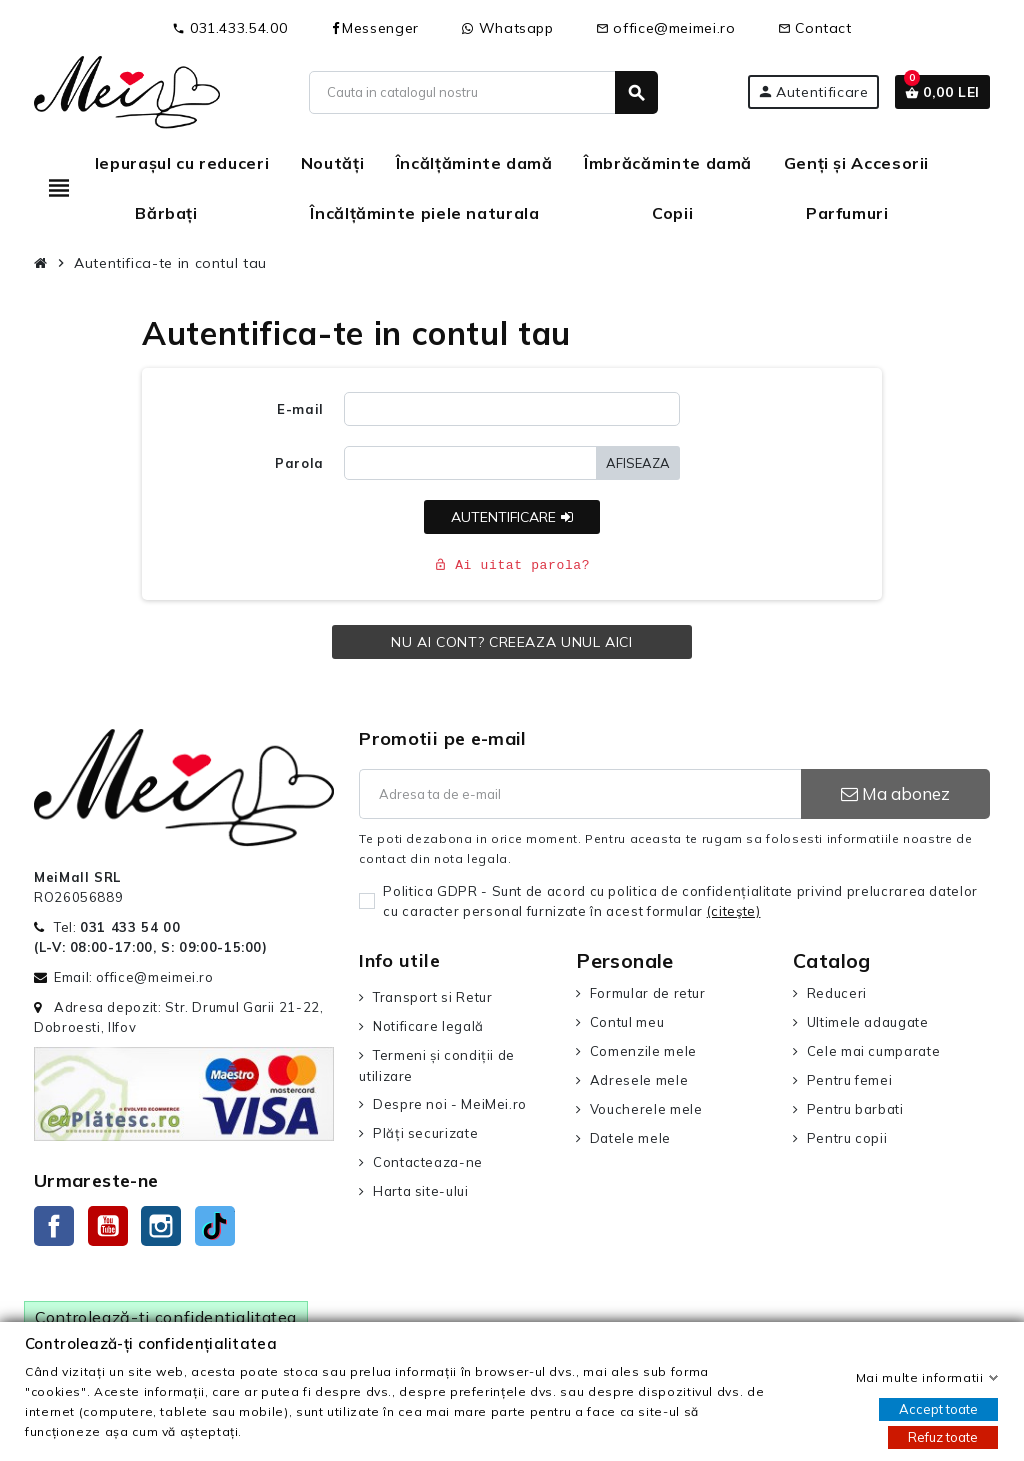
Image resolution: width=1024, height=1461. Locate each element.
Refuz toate (943, 1437)
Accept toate (938, 1409)
